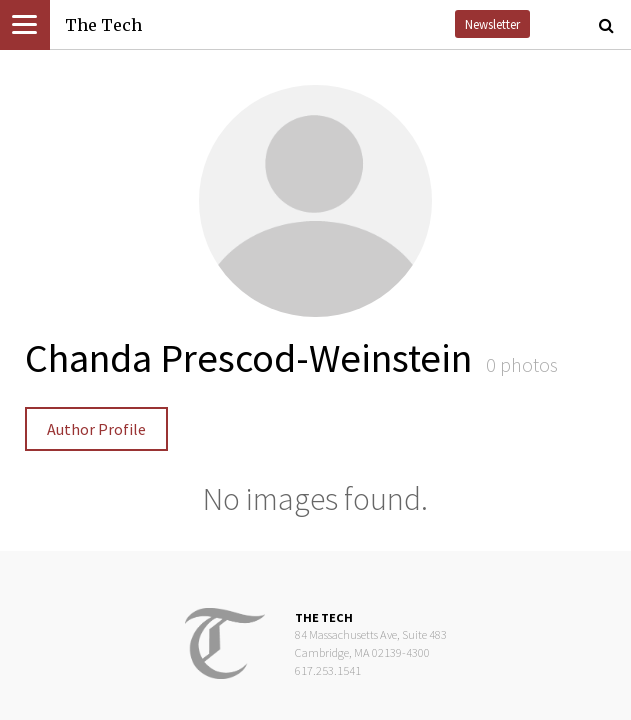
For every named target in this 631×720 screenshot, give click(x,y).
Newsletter (492, 24)
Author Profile (96, 429)
